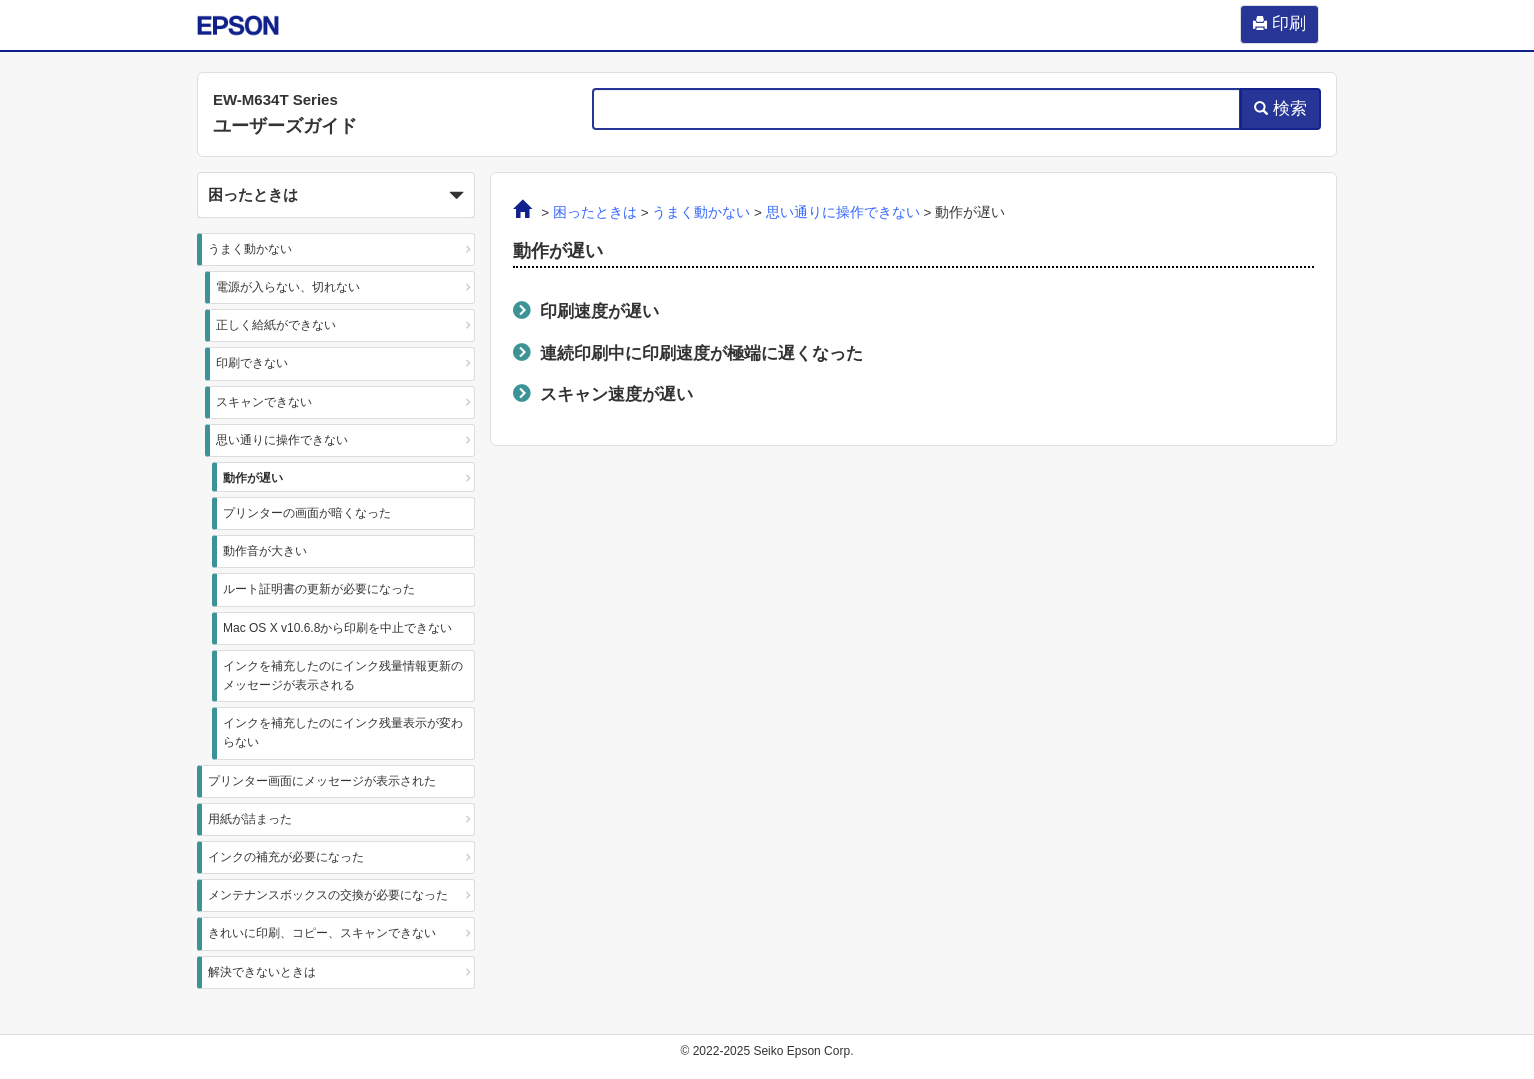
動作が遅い (253, 478)
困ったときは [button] (336, 196)
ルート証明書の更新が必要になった (319, 589)
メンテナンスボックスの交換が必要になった (328, 895)
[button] (336, 195)
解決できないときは (262, 972)
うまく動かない (250, 249)
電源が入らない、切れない (288, 287)
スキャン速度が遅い (616, 394)
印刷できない (252, 363)
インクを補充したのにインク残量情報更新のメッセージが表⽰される (343, 675)
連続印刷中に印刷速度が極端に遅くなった (701, 353)
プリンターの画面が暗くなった (307, 513)
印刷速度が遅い (599, 311)
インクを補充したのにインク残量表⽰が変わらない (343, 732)
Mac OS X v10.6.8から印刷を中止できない (337, 628)
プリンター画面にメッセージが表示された (322, 781)
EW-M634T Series (275, 99)
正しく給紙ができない (276, 325)
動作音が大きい (265, 551)
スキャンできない (264, 402)
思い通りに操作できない (282, 440)
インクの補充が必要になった (286, 857)
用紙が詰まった (250, 819)
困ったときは (595, 212)
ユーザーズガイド (285, 126)
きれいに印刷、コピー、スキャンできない (322, 933)
